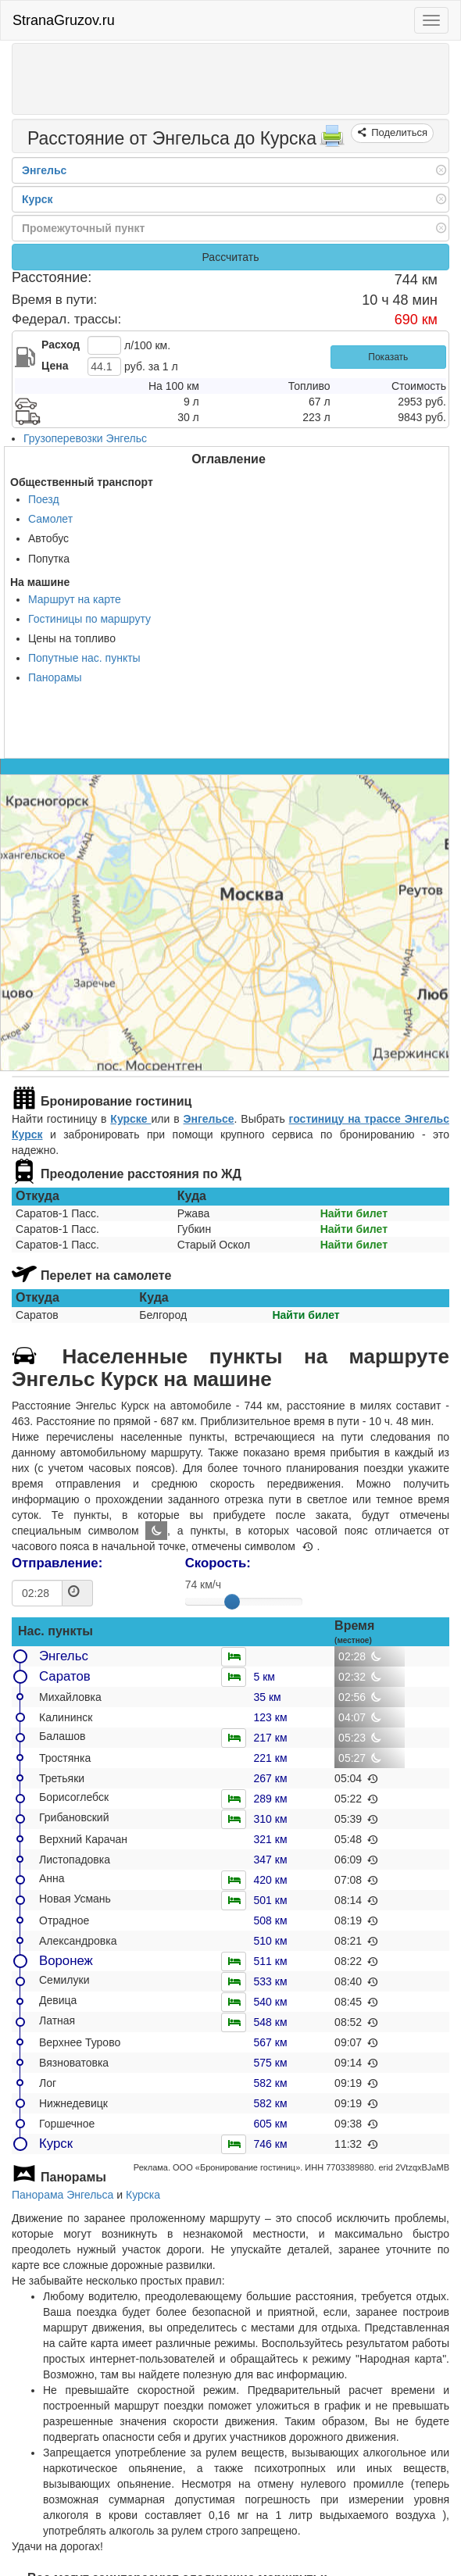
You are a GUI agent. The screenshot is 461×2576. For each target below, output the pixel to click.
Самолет (50, 519)
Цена (54, 365)
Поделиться (398, 132)
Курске (130, 1119)
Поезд (43, 499)
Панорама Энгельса (62, 2194)
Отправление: (57, 1563)
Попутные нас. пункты (84, 658)
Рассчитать (230, 257)
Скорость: (218, 1563)
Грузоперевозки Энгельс (85, 438)
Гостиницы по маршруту (89, 619)
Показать (388, 357)
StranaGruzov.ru (64, 20)
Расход (60, 344)
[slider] (232, 1602)
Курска (143, 2194)
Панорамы (55, 677)
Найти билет (354, 1213)
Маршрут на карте (74, 599)
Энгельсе (208, 1119)
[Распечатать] (332, 140)
